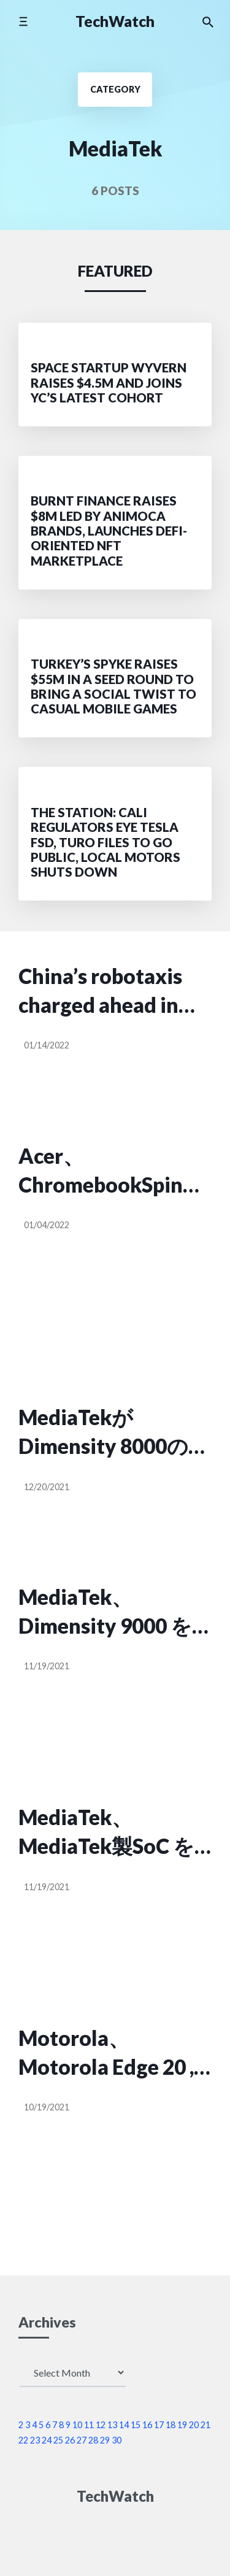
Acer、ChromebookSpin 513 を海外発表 (100, 1171)
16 (147, 2425)
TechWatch (115, 21)
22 (23, 2440)
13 (112, 2425)
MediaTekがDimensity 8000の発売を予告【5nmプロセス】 (113, 1433)
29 (105, 2440)
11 (89, 2425)
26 (70, 2440)
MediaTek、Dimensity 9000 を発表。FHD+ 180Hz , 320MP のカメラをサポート (112, 1612)
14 (124, 2425)
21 (205, 2425)
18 (170, 2425)
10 (77, 2425)
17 (159, 2425)
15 (135, 2425)
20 (194, 2425)
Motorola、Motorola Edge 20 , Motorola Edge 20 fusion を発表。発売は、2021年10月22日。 (113, 2054)
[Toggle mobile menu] (23, 21)
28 (93, 2440)
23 (35, 2440)
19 (182, 2425)
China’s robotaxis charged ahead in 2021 (100, 992)
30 (116, 2440)
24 (47, 2440)
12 (100, 2425)
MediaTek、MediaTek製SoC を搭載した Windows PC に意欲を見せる (107, 1833)
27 (81, 2440)
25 (58, 2440)
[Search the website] (208, 21)
